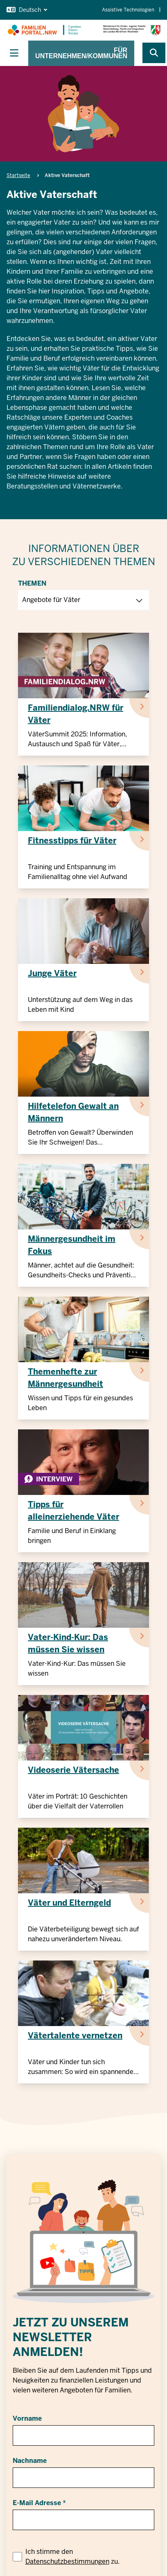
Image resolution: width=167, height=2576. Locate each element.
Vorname (27, 2418)
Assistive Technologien (131, 10)
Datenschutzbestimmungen (67, 2561)
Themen (32, 583)
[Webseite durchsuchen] (153, 53)
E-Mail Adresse (37, 2503)
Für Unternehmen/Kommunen (81, 53)
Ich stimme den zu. (72, 2556)
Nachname (30, 2460)
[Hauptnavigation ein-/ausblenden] (14, 53)
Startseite (18, 175)
